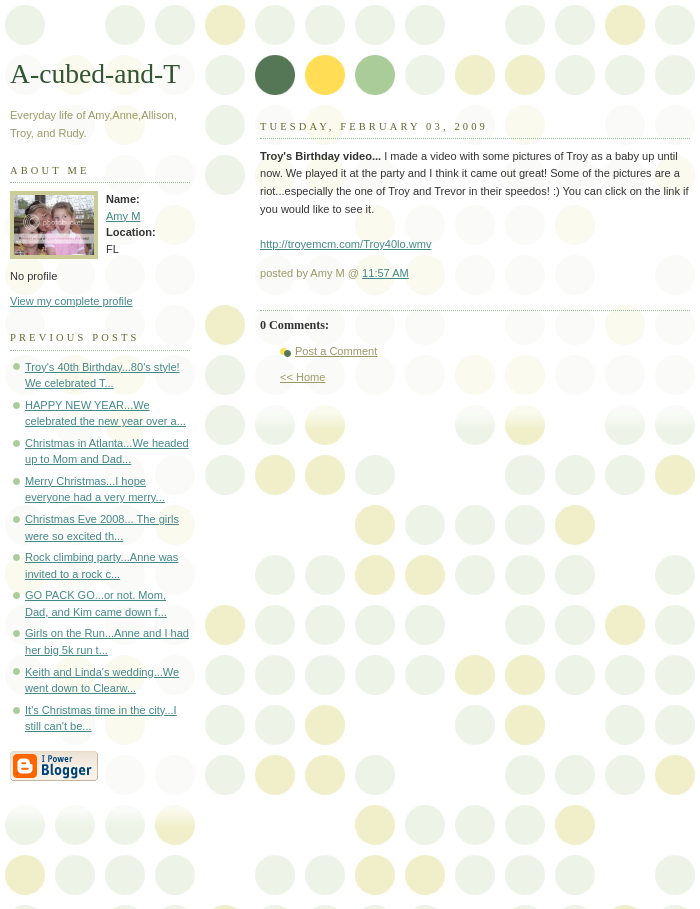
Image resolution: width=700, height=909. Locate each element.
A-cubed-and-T (95, 73)
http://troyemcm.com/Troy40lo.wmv (345, 244)
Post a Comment (336, 351)
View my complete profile (71, 301)
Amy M (123, 216)
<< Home (302, 377)
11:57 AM (385, 273)
